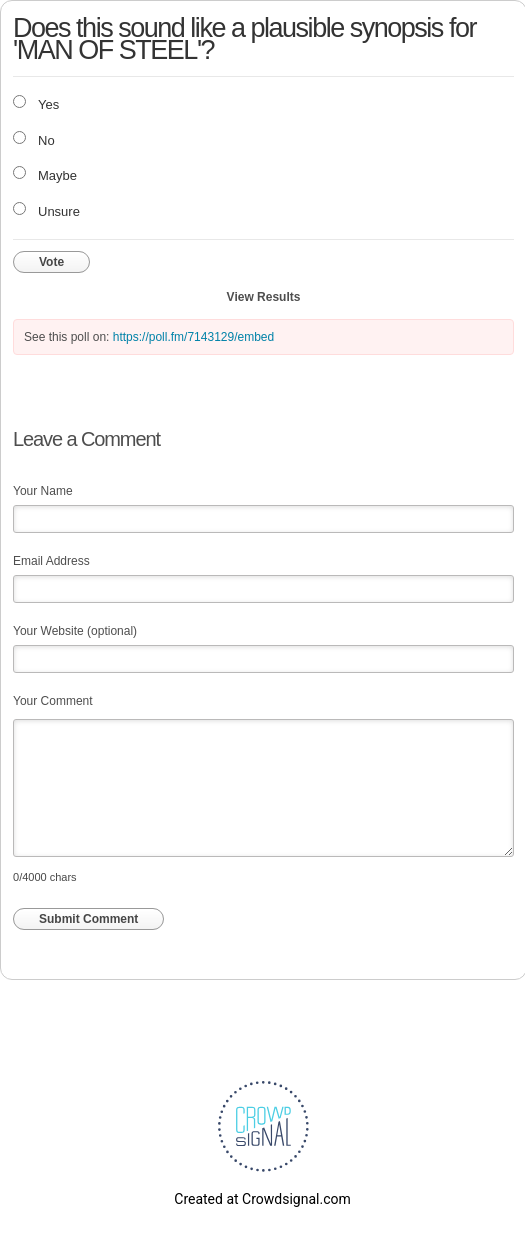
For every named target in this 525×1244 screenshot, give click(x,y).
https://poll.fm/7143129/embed (193, 337)
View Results (264, 297)
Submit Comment (88, 919)
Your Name (43, 491)
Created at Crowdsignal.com (262, 1199)
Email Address (51, 561)
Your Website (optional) (75, 631)
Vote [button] (51, 262)
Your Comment (53, 701)
